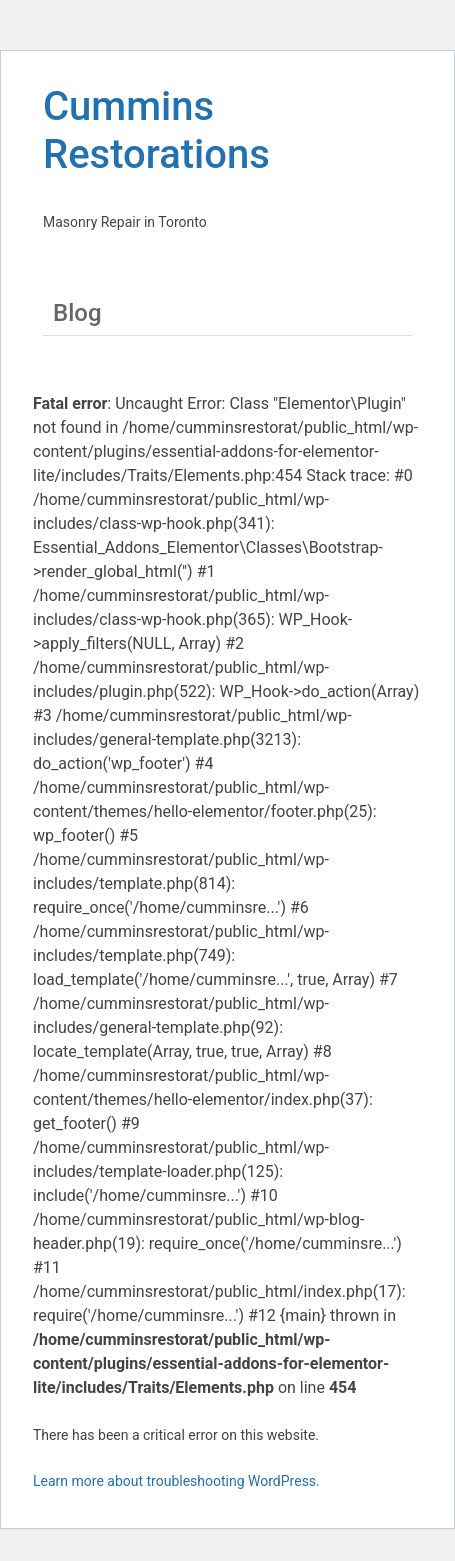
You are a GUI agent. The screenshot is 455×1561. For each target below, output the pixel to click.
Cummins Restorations (156, 130)
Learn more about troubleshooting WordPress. (176, 1481)
